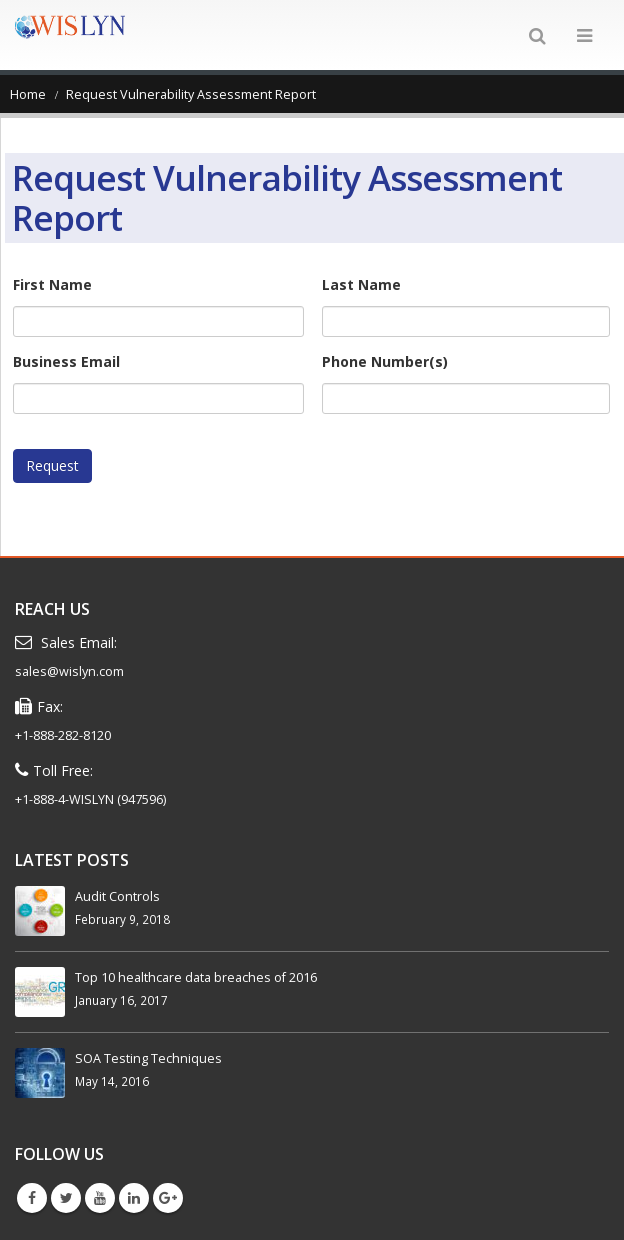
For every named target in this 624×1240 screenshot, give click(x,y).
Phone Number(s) (385, 362)
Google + (168, 1198)
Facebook (32, 1198)
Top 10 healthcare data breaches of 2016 (196, 977)
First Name (52, 285)
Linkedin (134, 1198)
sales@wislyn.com (69, 671)
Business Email (66, 362)
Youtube (100, 1198)
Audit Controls (117, 896)
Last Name (361, 285)
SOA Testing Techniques (148, 1058)
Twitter (66, 1198)
